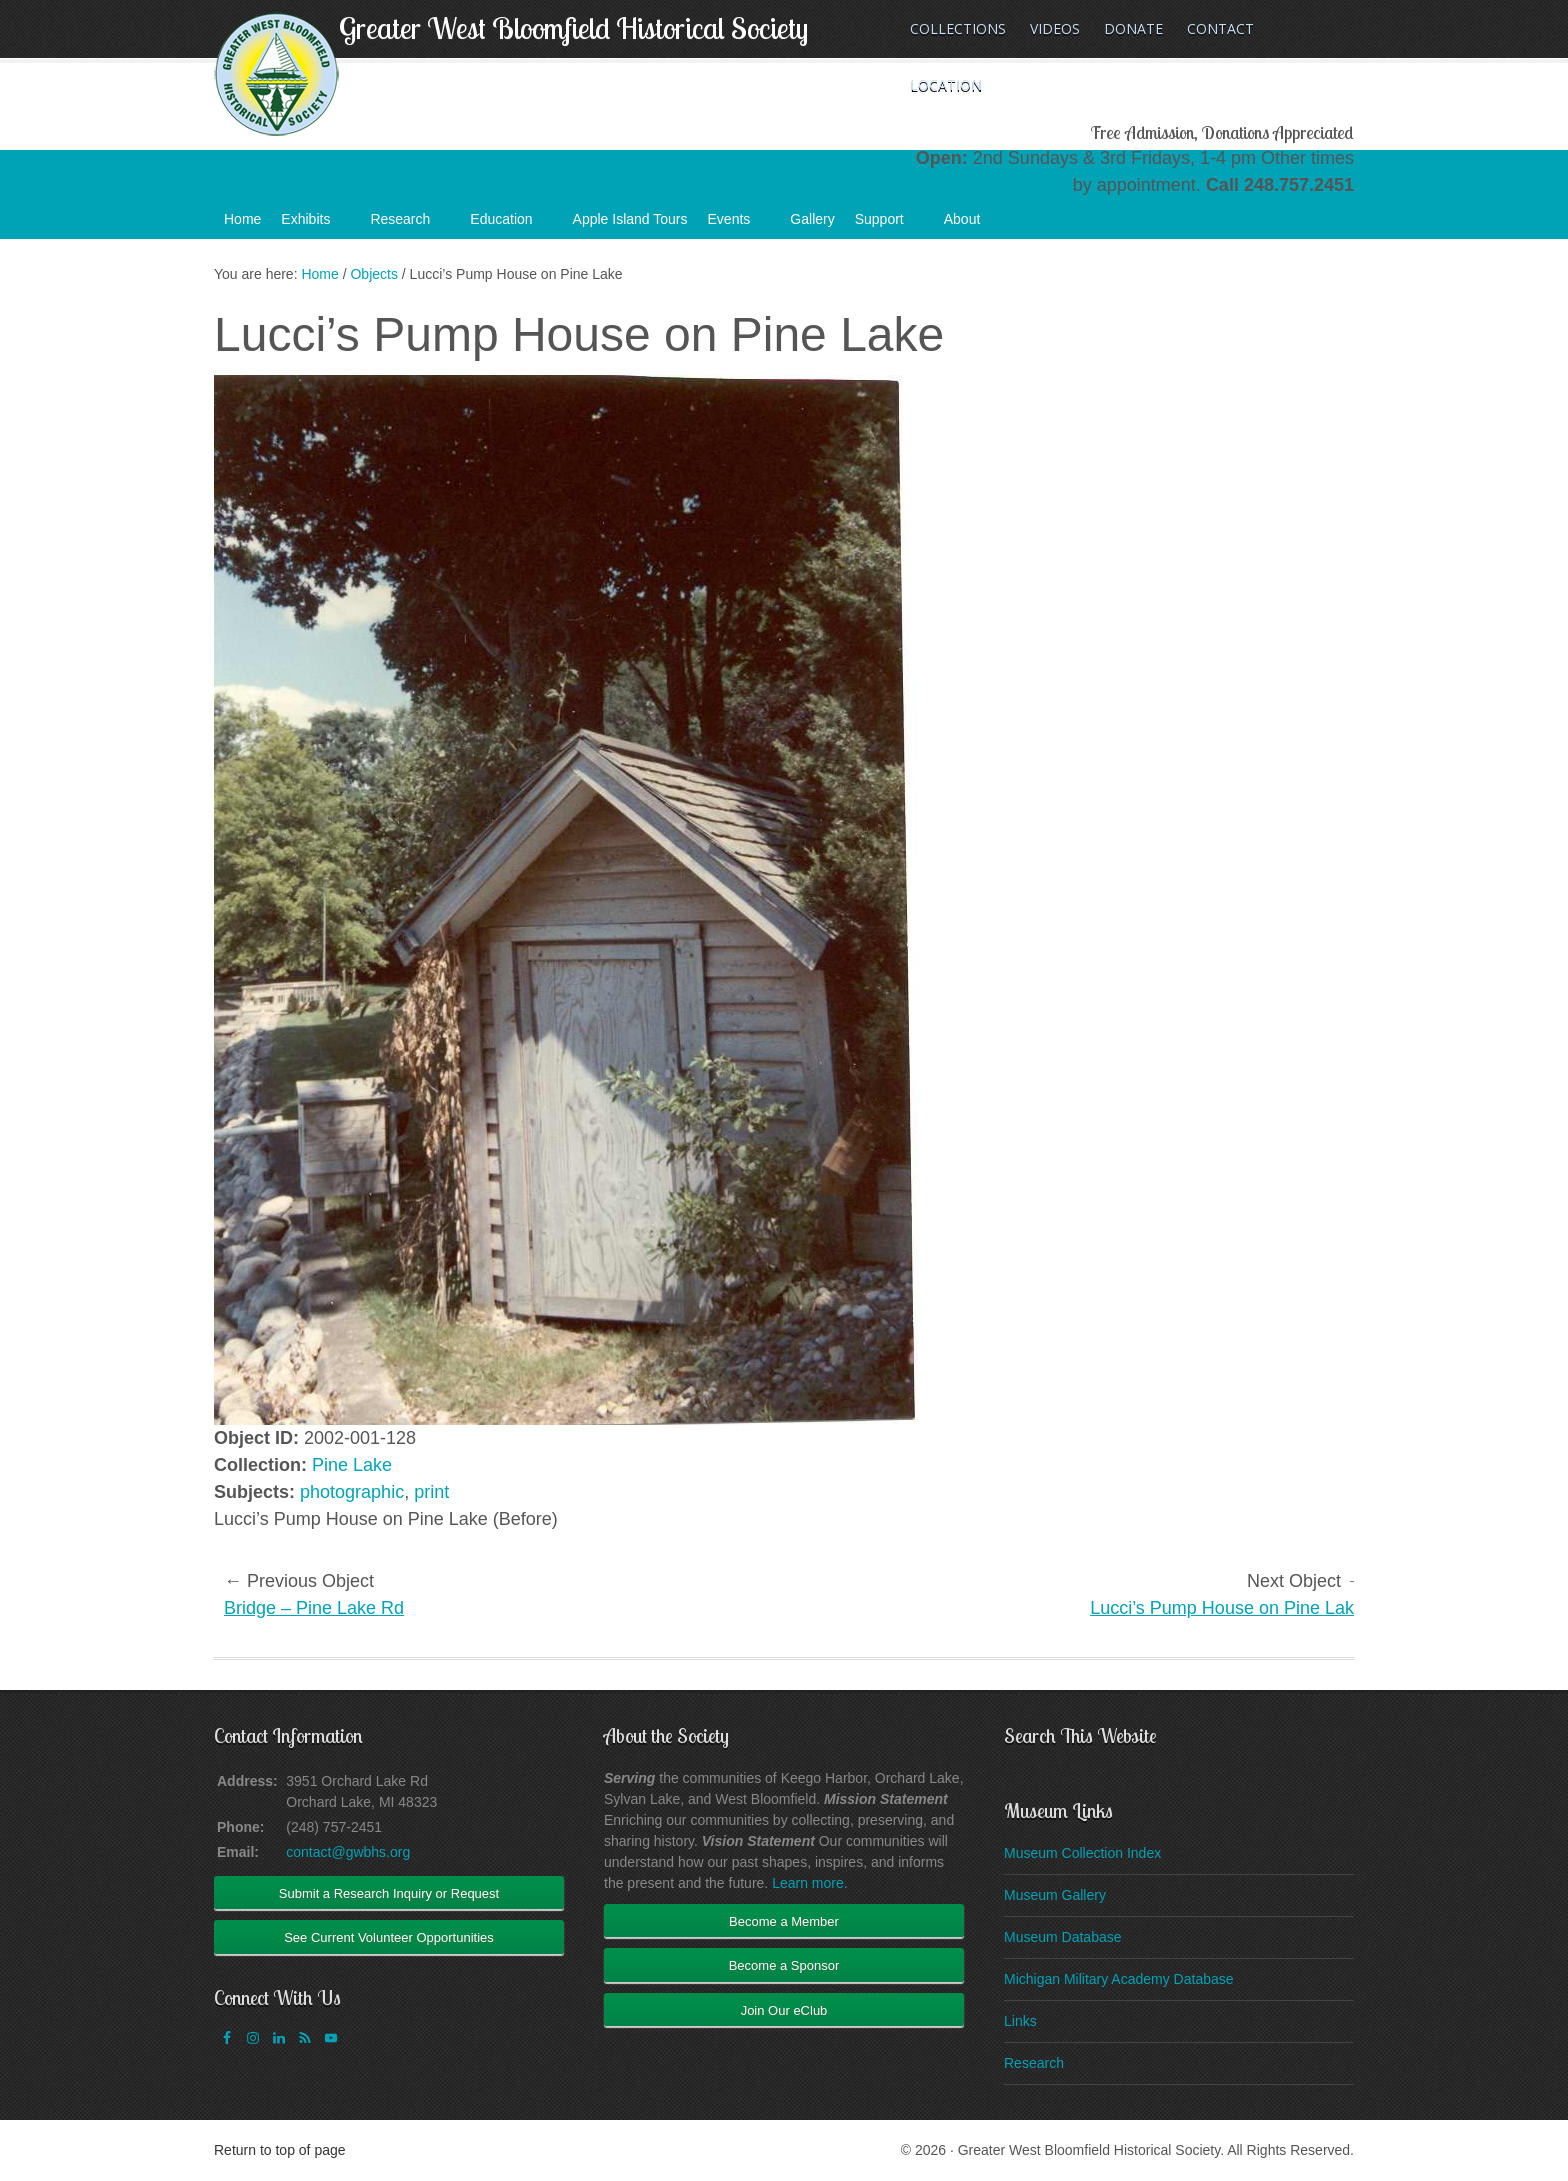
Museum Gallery (1055, 1895)
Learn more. (809, 1883)
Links (1020, 2021)
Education (511, 225)
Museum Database (1063, 1937)
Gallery (812, 219)
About (972, 225)
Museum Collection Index (1082, 1853)
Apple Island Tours (630, 219)
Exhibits (315, 225)
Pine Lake (352, 1465)
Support (889, 225)
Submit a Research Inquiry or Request (389, 1893)
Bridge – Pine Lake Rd (314, 1608)
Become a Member (784, 1921)
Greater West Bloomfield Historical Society (573, 28)
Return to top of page (280, 2150)
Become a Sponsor (784, 1965)
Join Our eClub (784, 2010)
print (431, 1492)
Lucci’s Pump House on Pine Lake (1227, 1608)
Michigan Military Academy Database (1119, 1979)
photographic (352, 1492)
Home (242, 219)
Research (410, 225)
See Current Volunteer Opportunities (389, 1937)
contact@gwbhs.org (348, 1852)
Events (739, 225)
